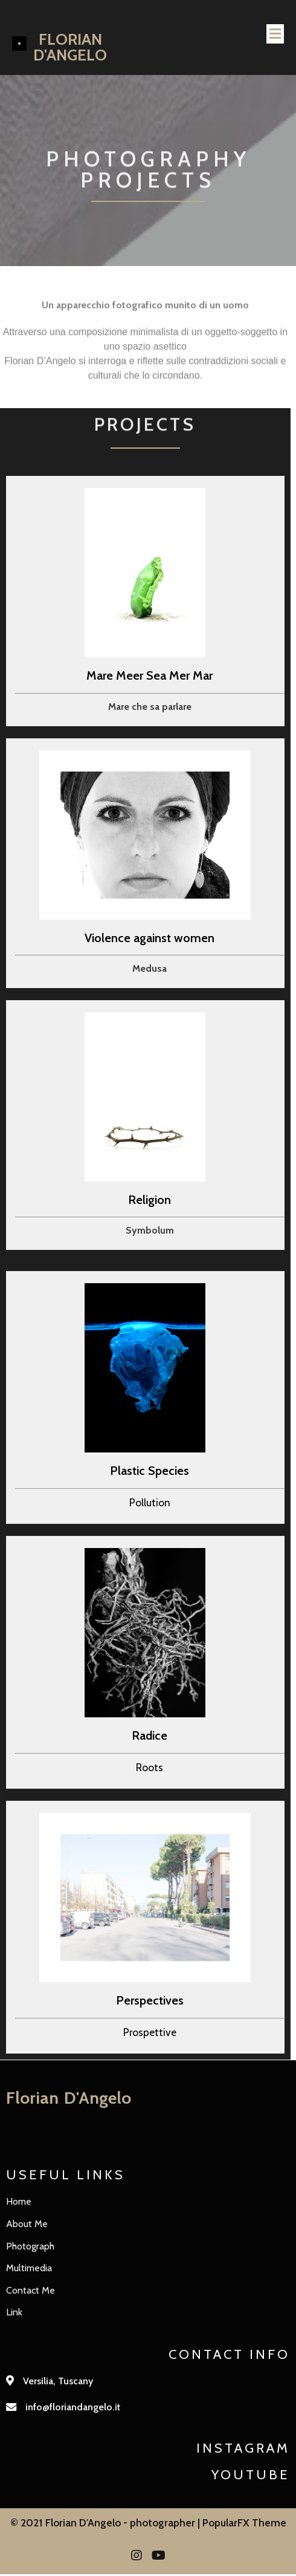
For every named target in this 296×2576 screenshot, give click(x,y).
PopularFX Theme (244, 2524)
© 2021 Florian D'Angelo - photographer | (106, 2524)
